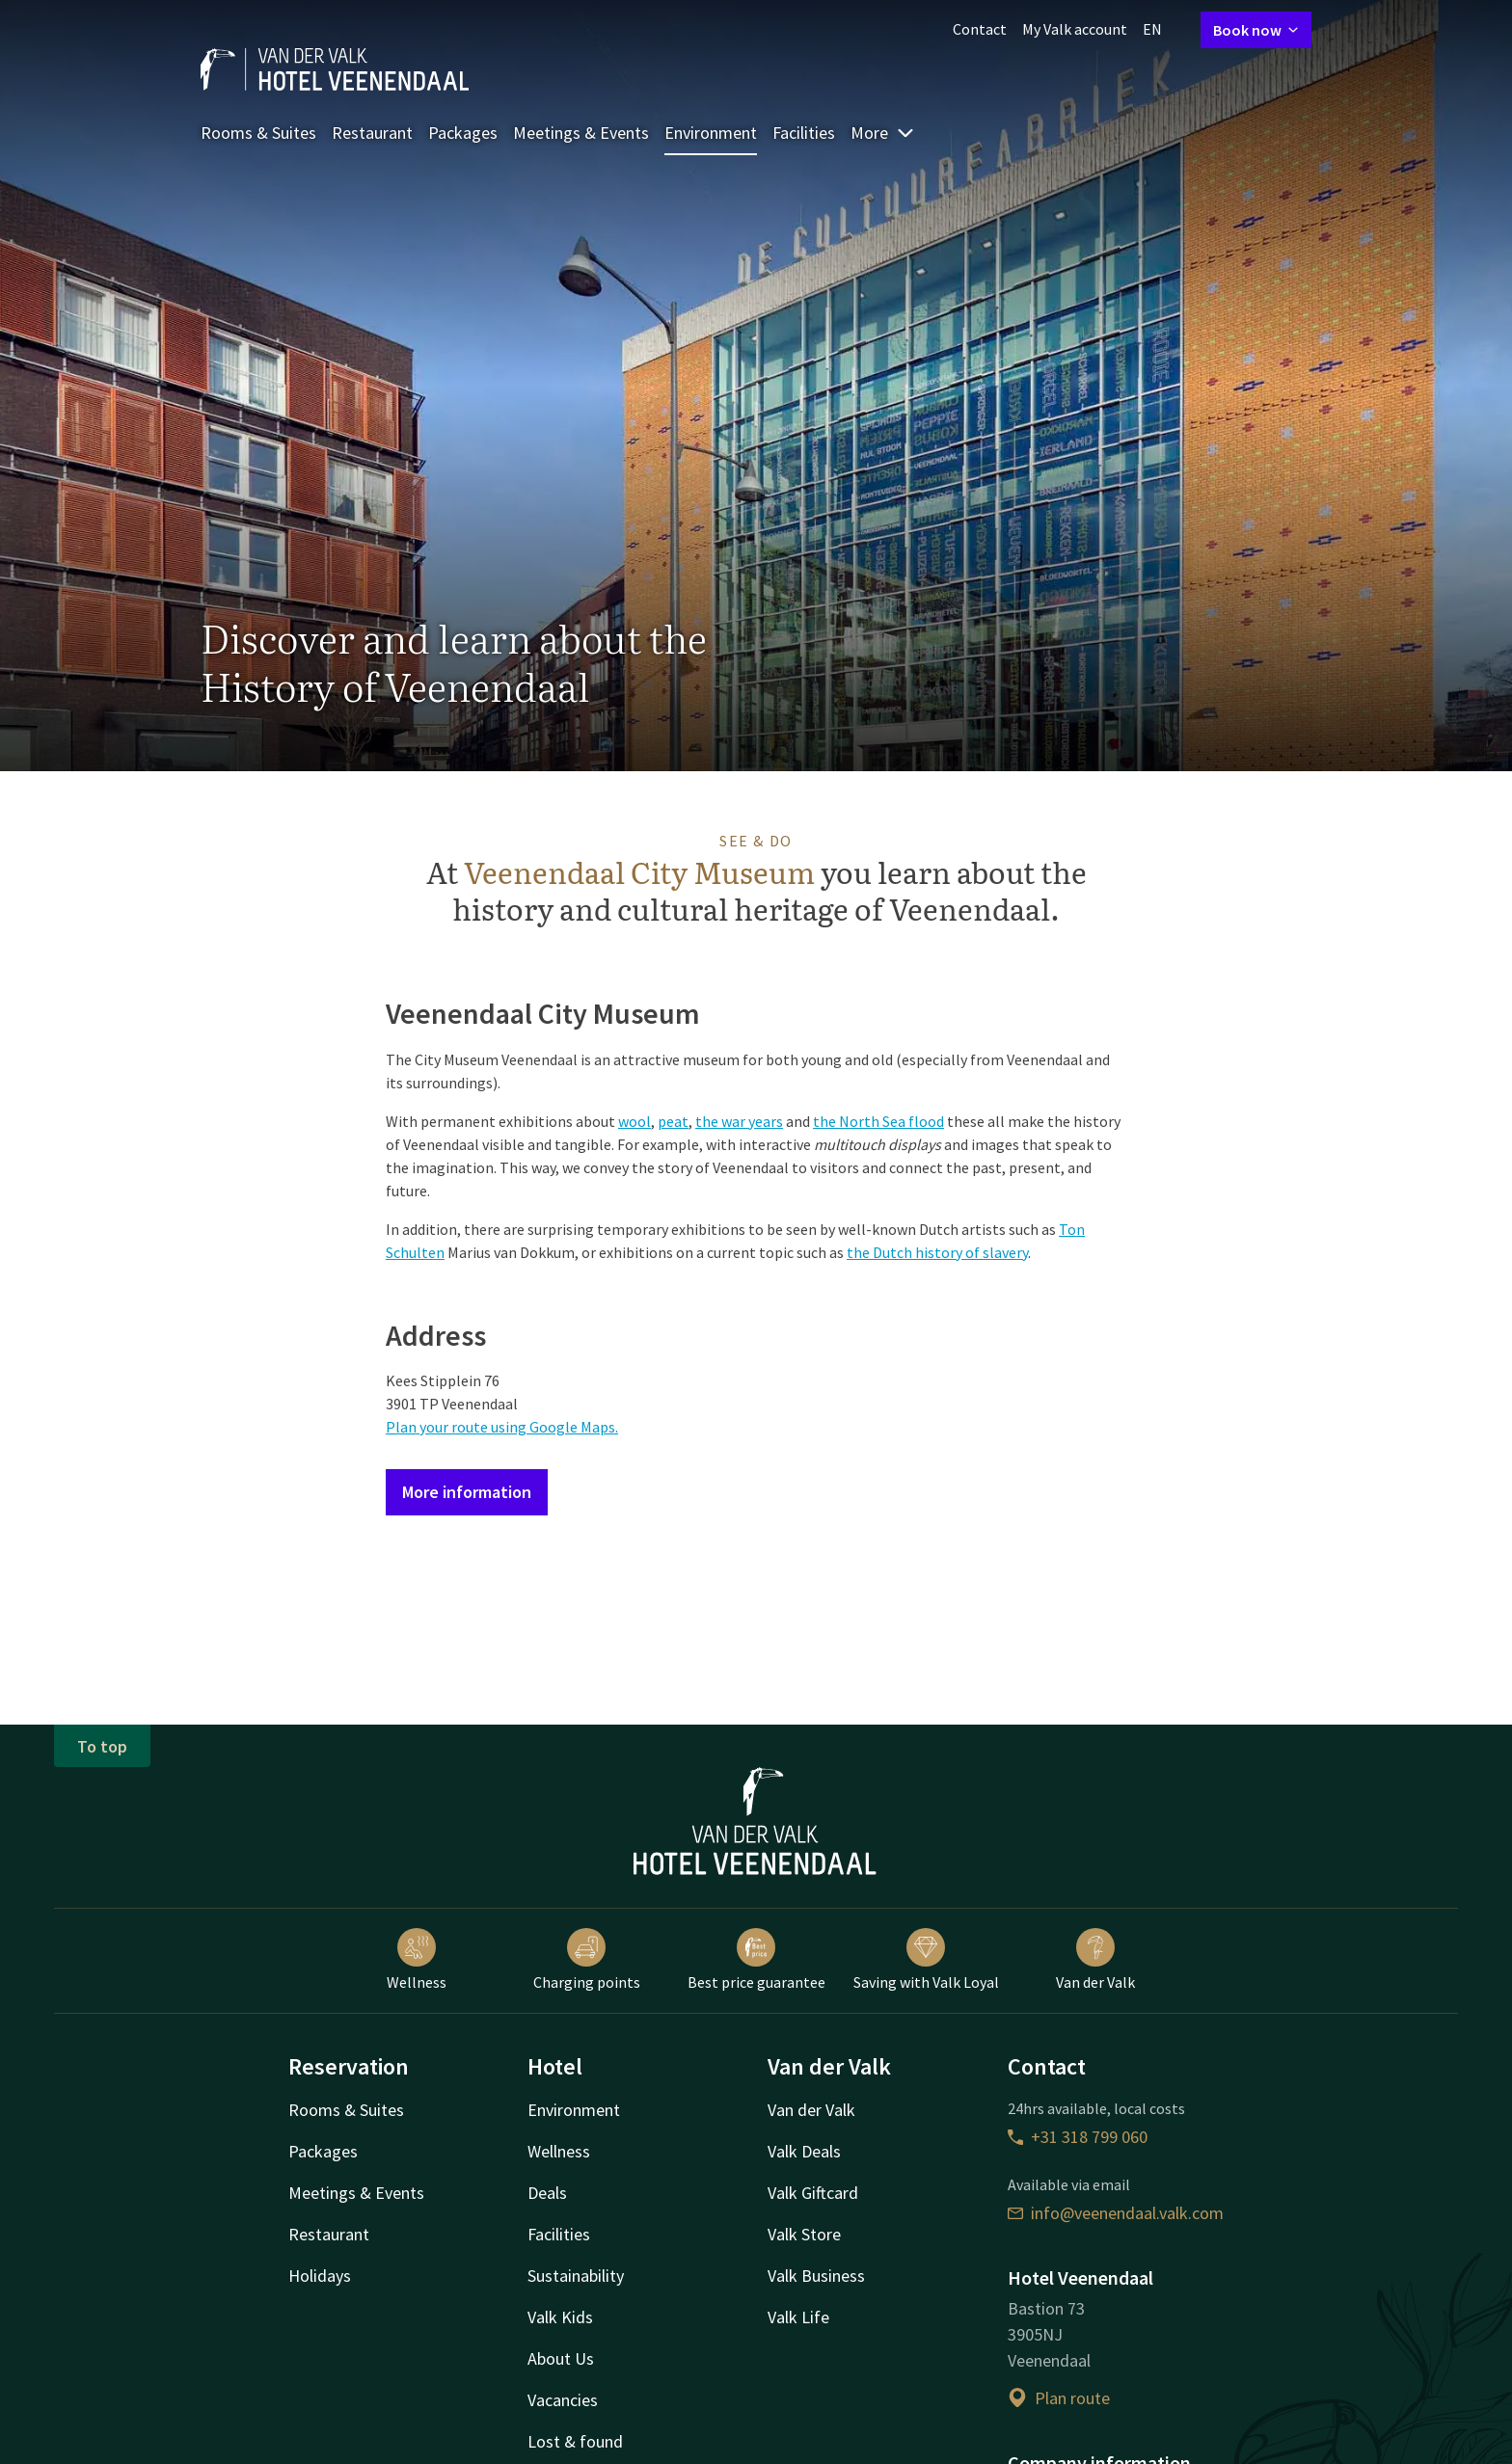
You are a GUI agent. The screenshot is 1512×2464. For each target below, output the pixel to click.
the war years (739, 1121)
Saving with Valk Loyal (926, 1960)
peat (673, 1121)
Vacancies (562, 2400)
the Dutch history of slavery (937, 1252)
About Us (560, 2358)
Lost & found (575, 2441)
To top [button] (102, 1746)
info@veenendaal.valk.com (1116, 2213)
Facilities (803, 132)
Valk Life (798, 2317)
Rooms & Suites (258, 132)
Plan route (1059, 2398)
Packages (463, 132)
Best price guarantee (756, 1960)
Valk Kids (560, 2317)
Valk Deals (804, 2151)
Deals (547, 2193)
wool (634, 1121)
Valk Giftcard (813, 2193)
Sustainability (575, 2275)
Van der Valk (1095, 1960)
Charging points (586, 1960)
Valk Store (804, 2234)
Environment (710, 132)
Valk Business (816, 2275)
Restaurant (372, 132)
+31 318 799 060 (1078, 2137)
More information (466, 1492)
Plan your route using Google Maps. (502, 1426)
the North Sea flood (878, 1121)
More (882, 132)
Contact (980, 29)
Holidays (319, 2275)
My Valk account (1074, 29)
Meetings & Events (581, 132)
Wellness (416, 1960)
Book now (1256, 30)
